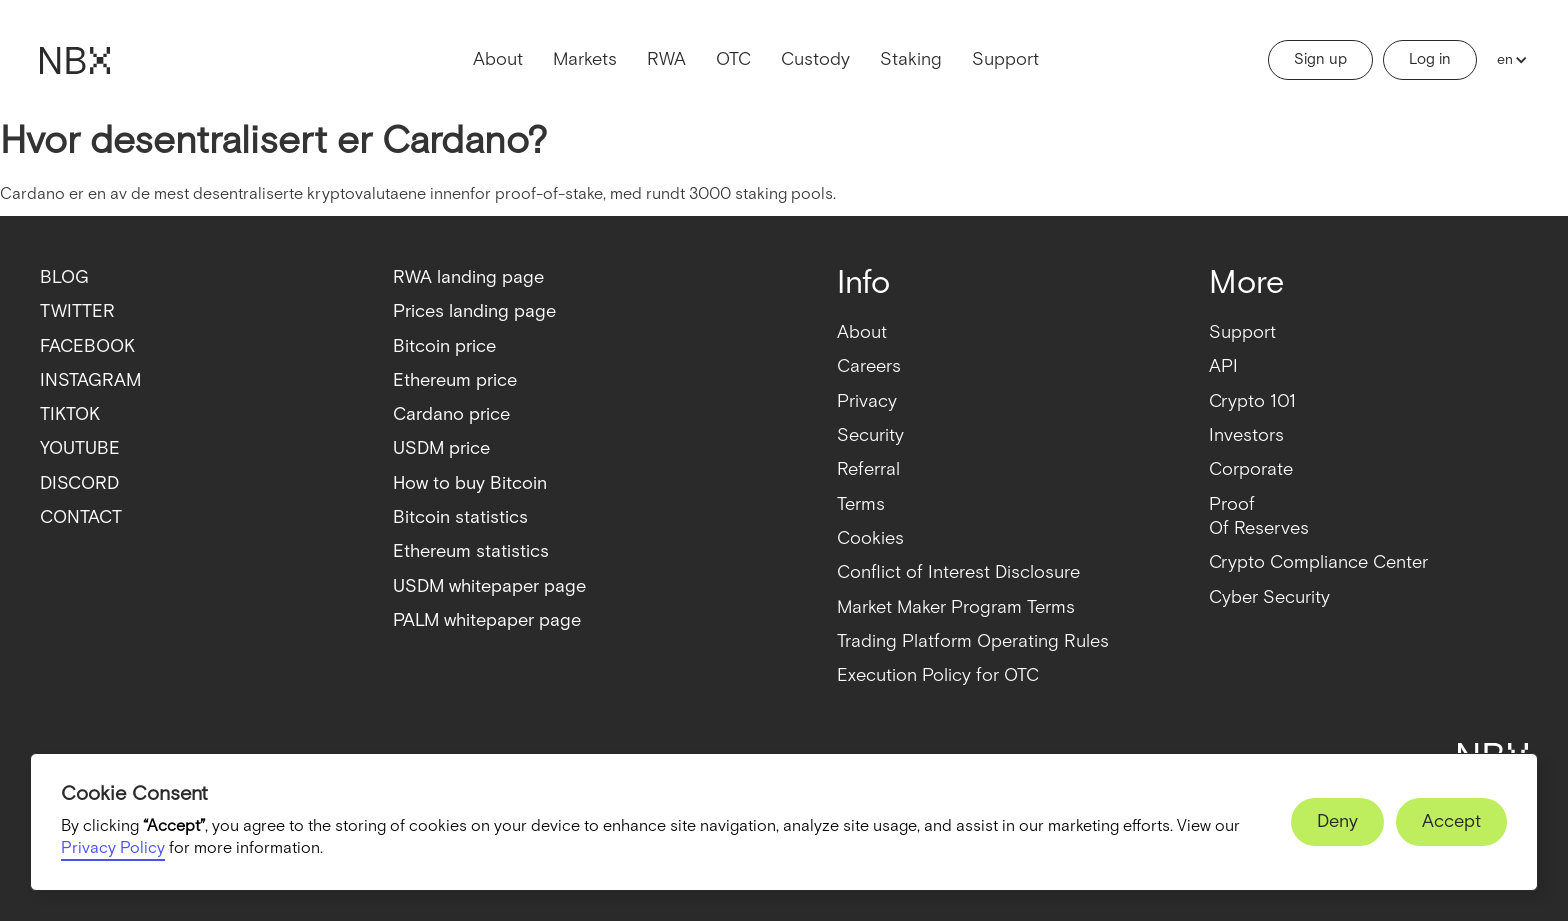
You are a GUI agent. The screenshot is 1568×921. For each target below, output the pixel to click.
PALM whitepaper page (487, 620)
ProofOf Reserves (1259, 516)
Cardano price (451, 414)
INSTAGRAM (90, 380)
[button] (1507, 60)
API (1223, 366)
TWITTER (77, 311)
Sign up (1320, 59)
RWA (666, 59)
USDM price (441, 448)
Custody (815, 59)
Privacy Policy (113, 848)
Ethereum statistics (471, 551)
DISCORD (79, 483)
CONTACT (81, 517)
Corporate (1251, 469)
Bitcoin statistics (460, 517)
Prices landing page (474, 311)
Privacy (867, 401)
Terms (861, 504)
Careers (869, 366)
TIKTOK (70, 414)
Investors (1246, 435)
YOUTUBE (80, 448)
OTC (733, 59)
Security (870, 435)
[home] (75, 60)
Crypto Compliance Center (1318, 562)
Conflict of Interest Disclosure (958, 572)
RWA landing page (468, 277)
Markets (585, 59)
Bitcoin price (444, 346)
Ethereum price (455, 380)
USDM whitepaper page (489, 586)
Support (1005, 59)
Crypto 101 (1252, 401)
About (498, 59)
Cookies (870, 538)
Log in (1430, 59)
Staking (911, 59)
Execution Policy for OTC (938, 675)
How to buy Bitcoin (470, 483)
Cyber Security (1269, 597)
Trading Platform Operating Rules (973, 641)
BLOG (64, 277)
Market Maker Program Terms (956, 607)
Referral (868, 469)
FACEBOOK (87, 346)
